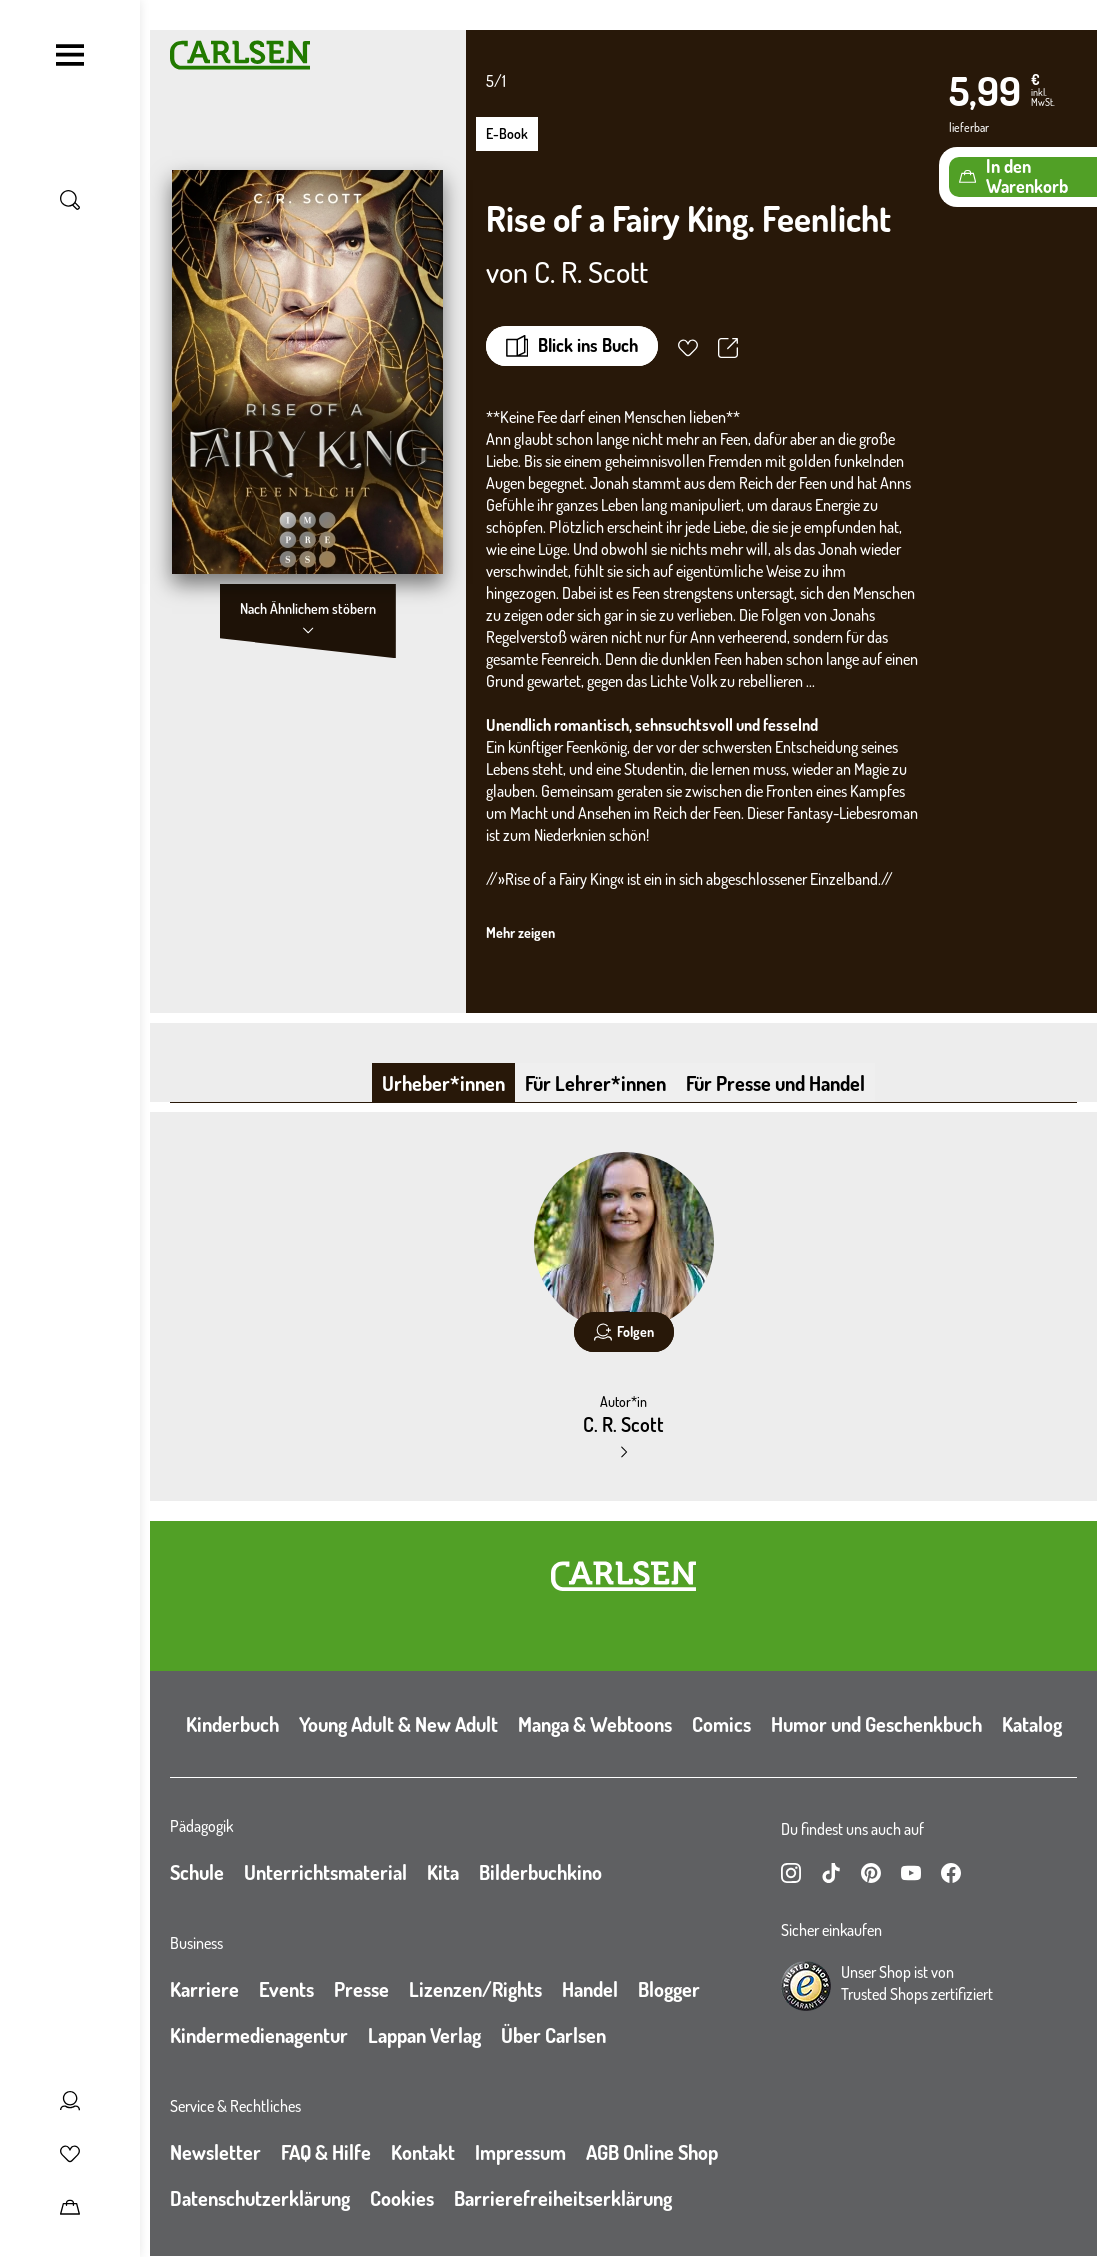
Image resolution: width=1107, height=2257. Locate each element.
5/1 (496, 81)
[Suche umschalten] (70, 200)
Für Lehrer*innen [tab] (595, 1083)
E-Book (507, 133)
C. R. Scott (591, 271)
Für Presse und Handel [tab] (775, 1083)
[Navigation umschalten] (70, 55)
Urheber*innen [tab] (443, 1083)
